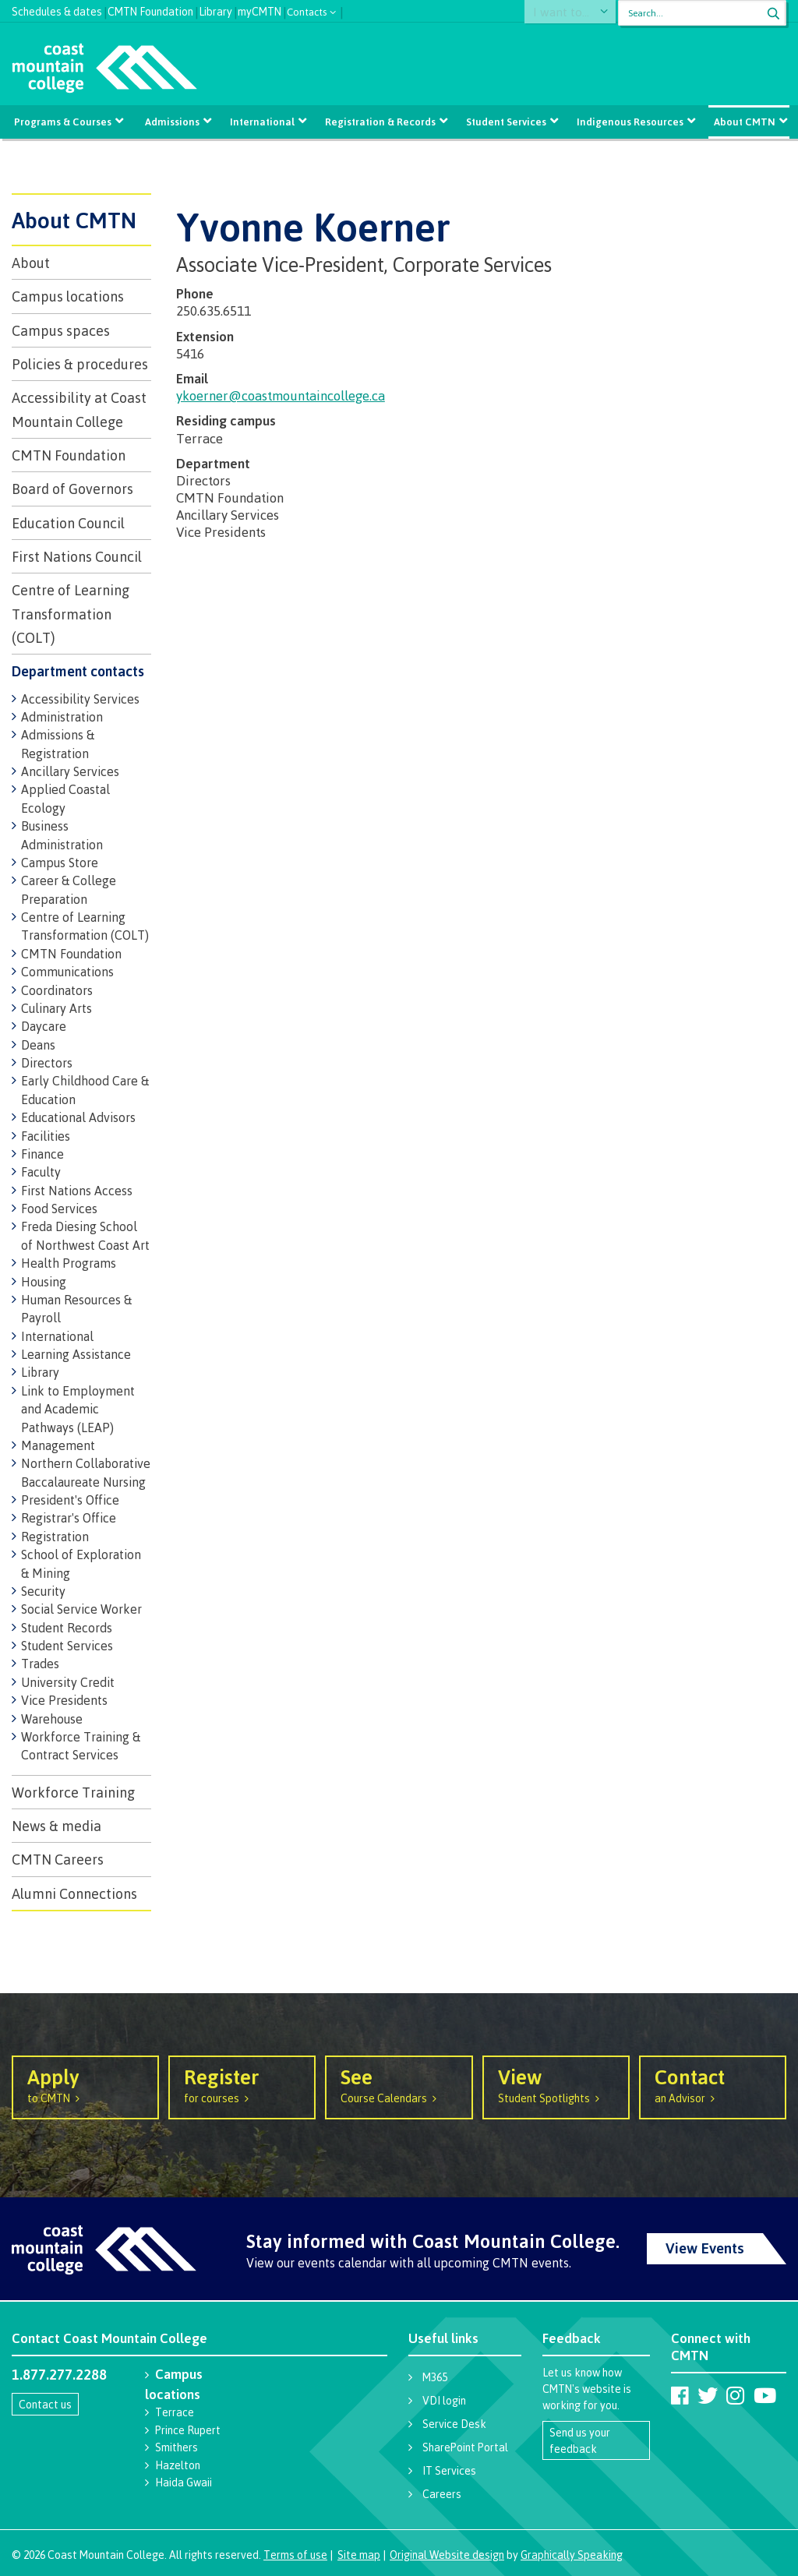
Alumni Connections (74, 1893)
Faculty (41, 1172)
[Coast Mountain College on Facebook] (680, 2395)
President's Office (70, 1500)
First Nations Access (76, 1190)
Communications (67, 971)
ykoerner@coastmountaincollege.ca (280, 395)
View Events (705, 2248)
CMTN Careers (58, 1859)
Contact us (45, 2404)
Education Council (68, 522)
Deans (38, 1045)
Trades (40, 1663)
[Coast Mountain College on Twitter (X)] (707, 2395)
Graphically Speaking (572, 2554)
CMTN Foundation (150, 10)
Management (58, 1445)
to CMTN (85, 2084)
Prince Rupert (188, 2430)
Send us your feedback (579, 2440)
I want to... (570, 12)
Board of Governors (72, 488)
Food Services (59, 1208)
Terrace (174, 2412)
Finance (42, 1154)
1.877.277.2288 (59, 2374)
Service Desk (454, 2423)
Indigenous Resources (627, 121)
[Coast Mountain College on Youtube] (765, 2395)
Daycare (43, 1026)
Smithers (176, 2447)
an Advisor (713, 2084)
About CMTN (741, 121)
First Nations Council (77, 556)
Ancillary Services (70, 771)
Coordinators (57, 990)
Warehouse (52, 1719)
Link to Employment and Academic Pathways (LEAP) (78, 1409)
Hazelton (177, 2465)
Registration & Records (379, 121)
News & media (56, 1825)
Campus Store (59, 862)
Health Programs (68, 1263)
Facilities (45, 1136)
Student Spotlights (556, 2084)
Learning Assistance (76, 1354)
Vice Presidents (64, 1700)
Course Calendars (399, 2084)
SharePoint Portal (465, 2447)
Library (215, 10)
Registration (55, 1536)
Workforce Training (73, 1792)
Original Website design (447, 2554)
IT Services (449, 2470)
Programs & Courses (66, 121)
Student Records (66, 1628)
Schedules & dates (57, 10)
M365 (434, 2377)
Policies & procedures (80, 363)
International (263, 121)
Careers (441, 2493)
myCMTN (259, 10)
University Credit (68, 1682)
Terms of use (295, 2554)
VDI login (444, 2400)
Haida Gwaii (183, 2482)
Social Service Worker (81, 1609)
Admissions (174, 121)
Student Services (504, 121)
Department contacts (78, 670)
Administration (62, 717)
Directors (46, 1063)
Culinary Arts (56, 1008)
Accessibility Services (80, 699)
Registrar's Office (68, 1518)
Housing (43, 1282)
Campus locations (68, 296)
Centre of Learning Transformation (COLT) (70, 613)
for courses (242, 2084)
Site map (358, 2554)
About (31, 262)
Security (43, 1591)
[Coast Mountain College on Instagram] (735, 2395)
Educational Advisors (78, 1117)
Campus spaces (61, 330)
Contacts (307, 10)
